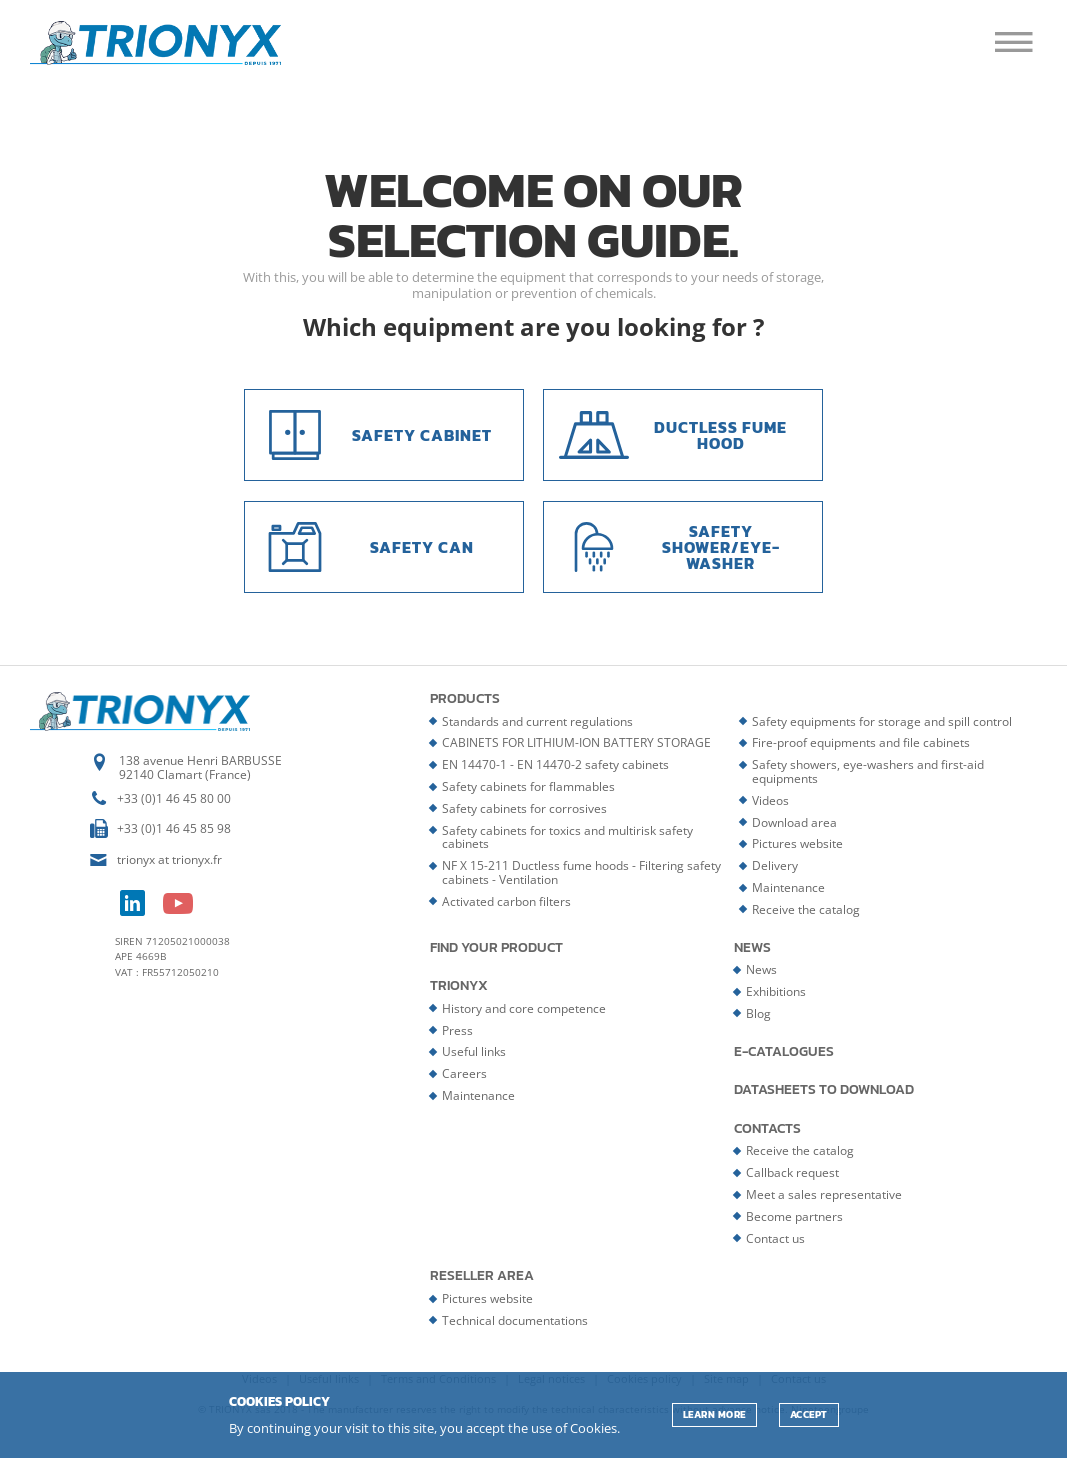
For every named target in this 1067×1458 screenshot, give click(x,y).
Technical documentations (515, 1320)
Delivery (775, 865)
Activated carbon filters (506, 901)
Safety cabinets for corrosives (524, 808)
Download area (794, 822)
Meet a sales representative (824, 1194)
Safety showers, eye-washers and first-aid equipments (868, 771)
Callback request (792, 1172)
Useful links (474, 1051)
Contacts (767, 1129)
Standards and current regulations (537, 721)
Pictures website (797, 843)
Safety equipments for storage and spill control (882, 721)
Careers (464, 1073)
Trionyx (459, 986)
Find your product (496, 948)
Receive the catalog (806, 909)
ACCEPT (809, 1414)
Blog (758, 1013)
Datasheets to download (824, 1090)
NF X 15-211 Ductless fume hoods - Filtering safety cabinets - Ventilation (581, 872)
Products (465, 699)
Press (457, 1030)
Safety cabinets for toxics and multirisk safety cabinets (567, 837)
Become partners (794, 1216)
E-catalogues (784, 1052)
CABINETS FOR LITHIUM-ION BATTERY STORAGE (576, 742)
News (752, 948)
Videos (770, 800)
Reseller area (482, 1276)
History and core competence (524, 1008)
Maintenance (788, 887)
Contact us (775, 1238)
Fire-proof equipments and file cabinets (861, 742)
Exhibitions (776, 991)
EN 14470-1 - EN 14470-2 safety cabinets (555, 764)
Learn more (714, 1414)
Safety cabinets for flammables (528, 786)
